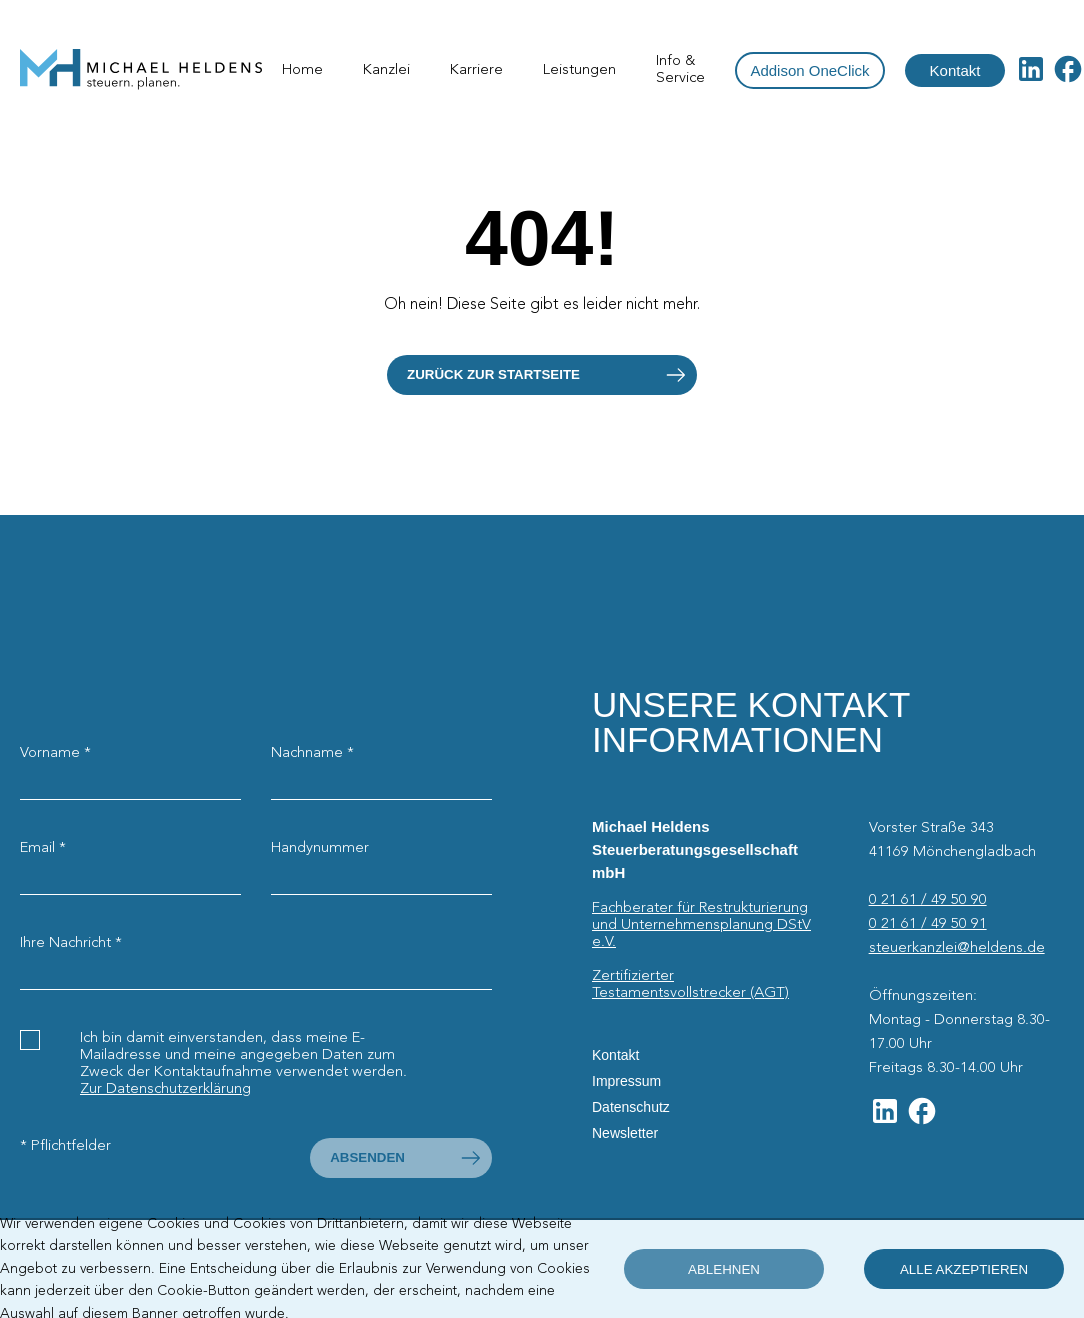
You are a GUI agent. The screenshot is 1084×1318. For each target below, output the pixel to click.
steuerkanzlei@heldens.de (957, 948)
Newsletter (625, 1133)
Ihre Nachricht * (71, 943)
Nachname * (312, 753)
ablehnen (724, 1269)
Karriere (476, 70)
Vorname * (55, 753)
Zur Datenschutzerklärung (165, 1089)
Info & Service (680, 69)
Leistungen (579, 70)
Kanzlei (386, 70)
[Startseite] (141, 70)
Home (302, 70)
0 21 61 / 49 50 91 (928, 924)
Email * (43, 848)
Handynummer (320, 848)
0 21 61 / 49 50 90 (928, 900)
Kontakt (955, 70)
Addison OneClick (809, 70)
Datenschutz (631, 1107)
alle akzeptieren (964, 1269)
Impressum (626, 1081)
